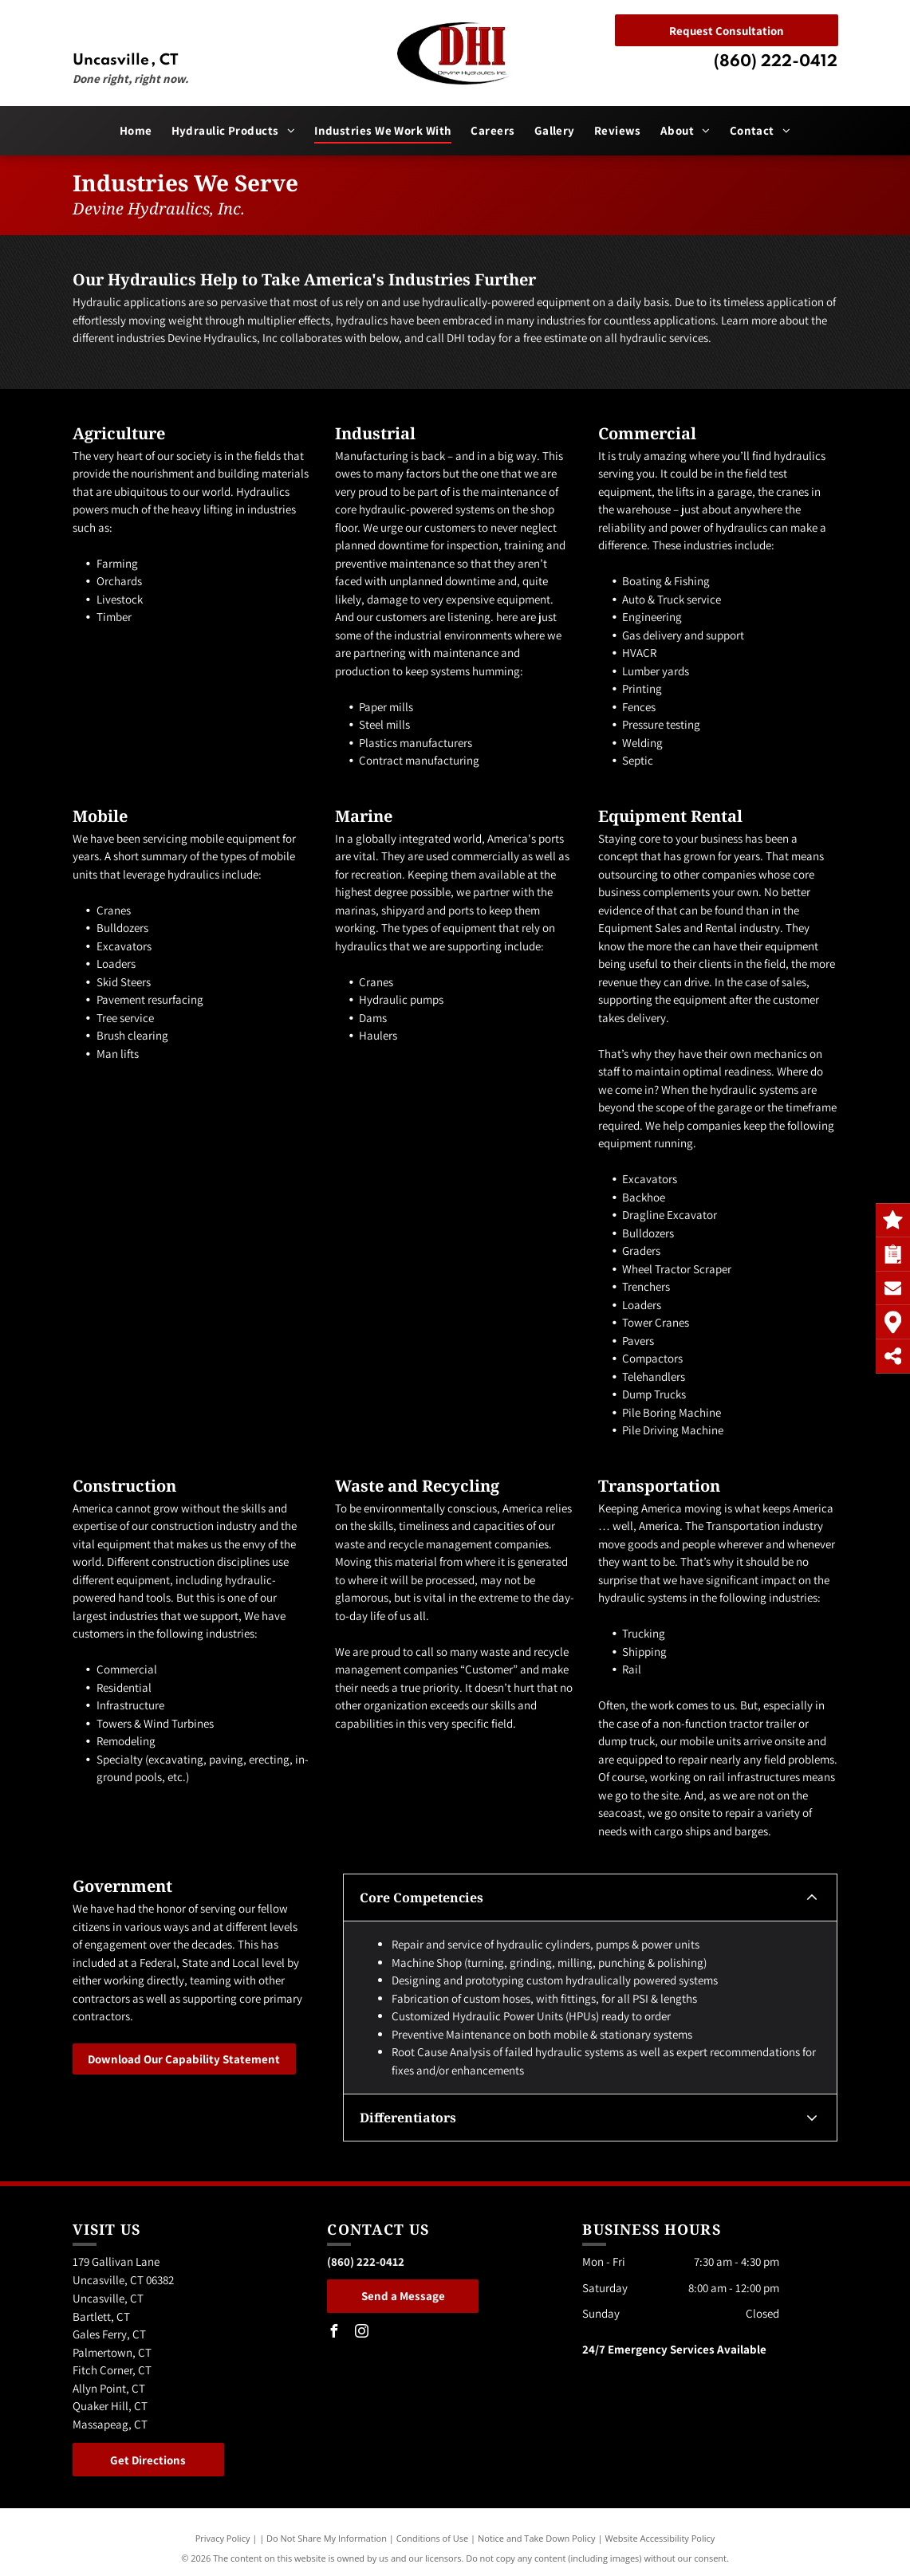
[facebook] (333, 2333)
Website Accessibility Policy (660, 2538)
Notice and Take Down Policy (537, 2538)
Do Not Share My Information (326, 2538)
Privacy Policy (222, 2538)
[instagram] (361, 2333)
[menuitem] (136, 131)
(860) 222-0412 (775, 62)
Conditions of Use (432, 2538)
